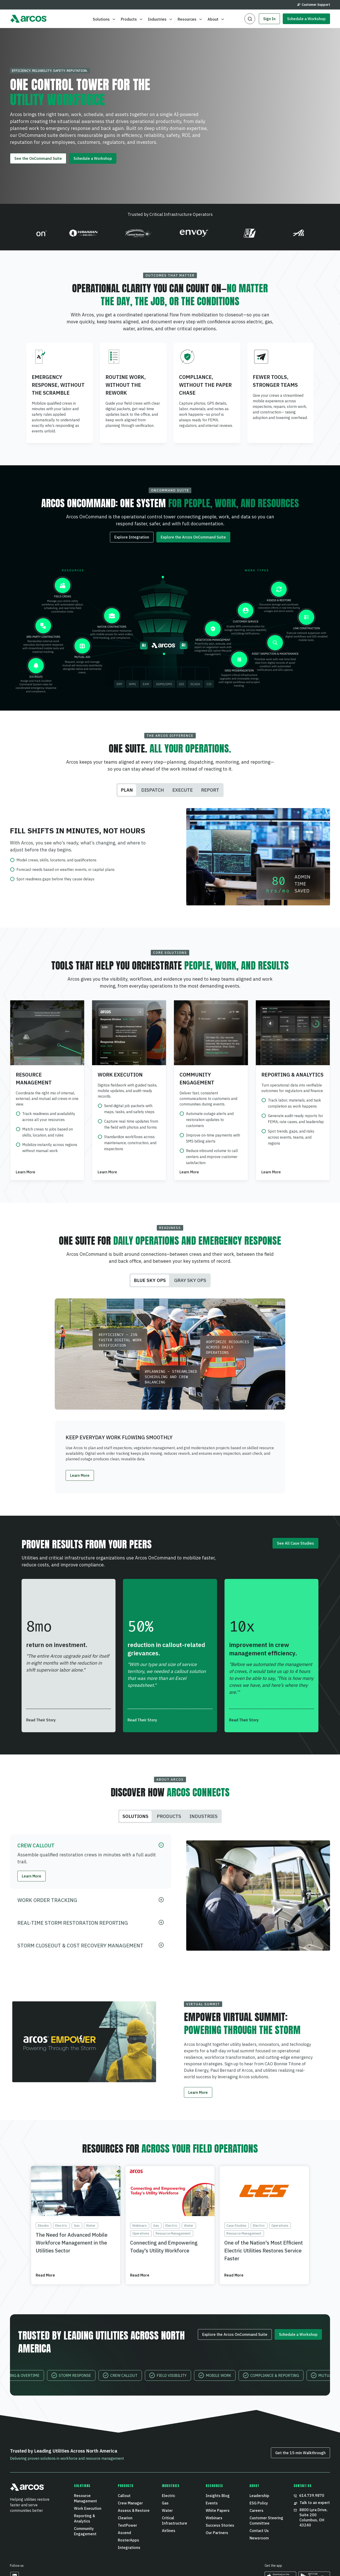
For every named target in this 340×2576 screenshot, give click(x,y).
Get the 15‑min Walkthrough (300, 2452)
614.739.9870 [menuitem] (309, 2495)
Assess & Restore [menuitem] (134, 2510)
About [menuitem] (254, 2486)
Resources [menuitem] (214, 2486)
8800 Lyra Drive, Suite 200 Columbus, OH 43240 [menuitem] (311, 2517)
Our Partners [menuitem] (217, 2532)
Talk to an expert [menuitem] (312, 2502)
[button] (249, 18)
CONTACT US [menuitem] (303, 2486)
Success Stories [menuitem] (220, 2525)
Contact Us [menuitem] (259, 2530)
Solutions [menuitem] (82, 2486)
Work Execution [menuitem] (87, 2508)
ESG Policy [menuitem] (259, 2503)
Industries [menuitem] (171, 2486)
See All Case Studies (295, 1543)
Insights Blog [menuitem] (218, 2495)
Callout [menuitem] (124, 2495)
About (216, 19)
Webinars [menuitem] (214, 2518)
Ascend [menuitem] (124, 2532)
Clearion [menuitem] (125, 2518)
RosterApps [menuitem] (128, 2540)
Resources (190, 19)
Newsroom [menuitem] (259, 2538)
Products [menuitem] (125, 2486)
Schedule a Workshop (306, 18)
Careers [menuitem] (256, 2510)
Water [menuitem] (167, 2510)
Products (132, 19)
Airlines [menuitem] (168, 2530)
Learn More (80, 1475)
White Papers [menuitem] (218, 2510)
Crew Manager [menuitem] (130, 2503)
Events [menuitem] (212, 2503)
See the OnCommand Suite (38, 158)
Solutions (104, 19)
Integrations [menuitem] (129, 2547)
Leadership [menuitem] (259, 2495)
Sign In (269, 18)
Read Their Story (41, 1720)
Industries (160, 19)
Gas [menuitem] (165, 2503)
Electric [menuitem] (168, 2495)
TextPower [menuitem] (127, 2525)
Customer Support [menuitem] (313, 5)
